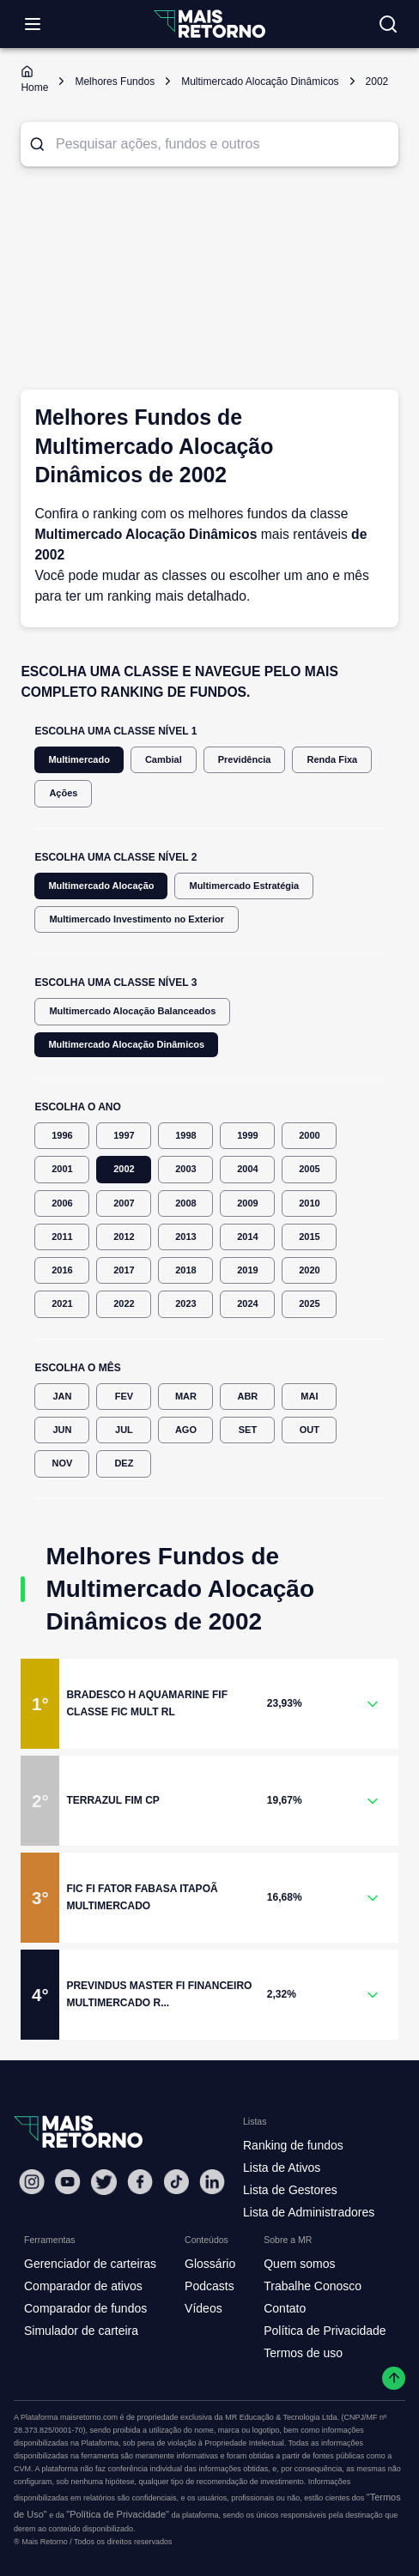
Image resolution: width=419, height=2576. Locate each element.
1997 (123, 1135)
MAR (185, 1396)
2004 (247, 1169)
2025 (309, 1303)
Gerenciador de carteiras (90, 2264)
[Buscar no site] (388, 24)
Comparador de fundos (85, 2308)
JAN (61, 1396)
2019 (247, 1270)
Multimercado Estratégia (244, 886)
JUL (123, 1430)
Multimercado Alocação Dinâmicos (126, 1044)
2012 (123, 1237)
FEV (123, 1396)
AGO (185, 1430)
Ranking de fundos (293, 2145)
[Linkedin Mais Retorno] (212, 2181)
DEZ (123, 1463)
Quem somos (299, 2264)
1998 (185, 1135)
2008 (185, 1203)
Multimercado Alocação (100, 886)
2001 (61, 1169)
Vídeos (203, 2308)
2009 (247, 1203)
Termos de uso (303, 2353)
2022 (123, 1303)
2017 (123, 1270)
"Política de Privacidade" (117, 2514)
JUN (61, 1430)
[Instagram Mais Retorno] (32, 2181)
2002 (123, 1169)
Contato (285, 2308)
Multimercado (79, 760)
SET (247, 1430)
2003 (185, 1169)
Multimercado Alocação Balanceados (132, 1011)
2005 (309, 1169)
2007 (123, 1203)
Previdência (244, 759)
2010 (309, 1203)
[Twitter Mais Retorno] (104, 2182)
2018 (185, 1270)
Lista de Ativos (281, 2167)
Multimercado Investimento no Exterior (136, 919)
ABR (247, 1396)
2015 (309, 1237)
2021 (61, 1303)
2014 (247, 1237)
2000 (309, 1135)
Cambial (163, 759)
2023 (185, 1303)
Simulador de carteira (81, 2330)
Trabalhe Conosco (312, 2286)
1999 (247, 1135)
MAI (309, 1396)
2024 (247, 1303)
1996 (61, 1135)
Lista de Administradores (308, 2212)
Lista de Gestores (290, 2190)
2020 (309, 1270)
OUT (309, 1430)
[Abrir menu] (32, 24)
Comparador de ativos (83, 2286)
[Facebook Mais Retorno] (140, 2181)
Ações (63, 793)
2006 (61, 1203)
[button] (209, 1704)
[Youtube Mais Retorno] (68, 2181)
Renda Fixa (332, 759)
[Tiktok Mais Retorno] (176, 2181)
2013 (185, 1237)
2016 (61, 1270)
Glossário (210, 2264)
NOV (61, 1463)
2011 (61, 1237)
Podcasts (209, 2286)
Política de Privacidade (325, 2330)
